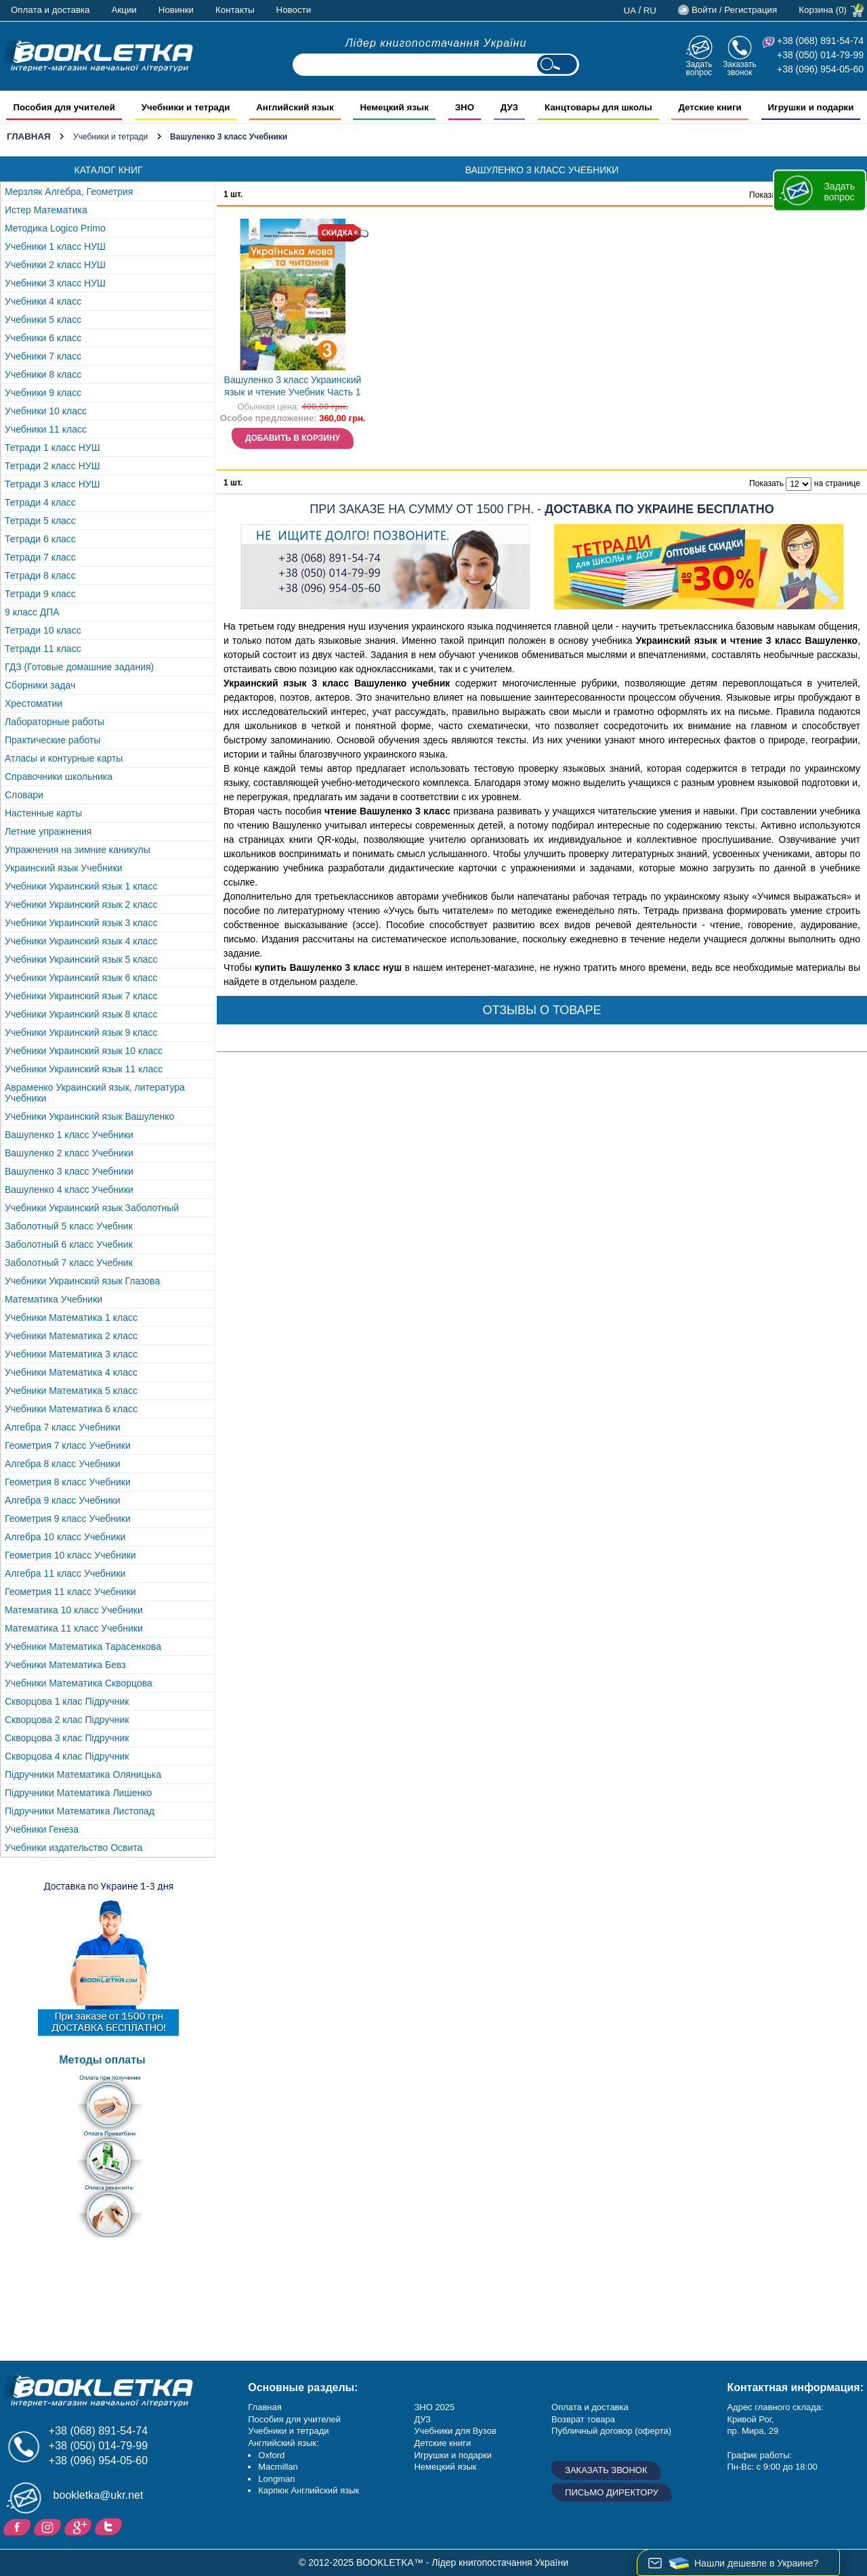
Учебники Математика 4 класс (71, 1372)
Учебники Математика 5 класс (71, 1390)
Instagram (49, 2525)
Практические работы (52, 740)
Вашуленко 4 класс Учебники (69, 1189)
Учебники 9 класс (43, 392)
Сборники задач (40, 685)
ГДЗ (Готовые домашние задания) (79, 666)
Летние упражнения (48, 831)
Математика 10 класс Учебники (74, 1609)
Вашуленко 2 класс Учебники (69, 1153)
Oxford (271, 2455)
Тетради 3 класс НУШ (52, 484)
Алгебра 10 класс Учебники (65, 1536)
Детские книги (442, 2443)
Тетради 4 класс (40, 502)
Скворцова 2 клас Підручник (67, 1719)
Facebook (18, 2525)
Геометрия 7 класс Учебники (68, 1445)
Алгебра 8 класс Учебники (63, 1463)
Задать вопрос (698, 68)
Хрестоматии (33, 703)
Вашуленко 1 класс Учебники (69, 1134)
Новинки (176, 10)
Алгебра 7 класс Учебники (63, 1427)
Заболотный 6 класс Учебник (69, 1244)
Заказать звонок (740, 68)
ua (630, 10)
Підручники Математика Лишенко (78, 1792)
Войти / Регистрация (734, 10)
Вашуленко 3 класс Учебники (69, 1171)
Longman (276, 2479)
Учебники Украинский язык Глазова (82, 1280)
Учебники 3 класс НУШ (55, 283)
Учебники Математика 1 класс (71, 1317)
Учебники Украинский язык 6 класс (81, 977)
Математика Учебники (53, 1299)
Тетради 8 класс (40, 575)
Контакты (235, 10)
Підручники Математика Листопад (79, 1811)
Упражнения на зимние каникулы (77, 849)
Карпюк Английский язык (308, 2490)
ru (649, 10)
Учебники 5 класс (43, 319)
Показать (766, 195)
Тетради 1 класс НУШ (52, 447)
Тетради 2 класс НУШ (52, 465)
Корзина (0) (823, 10)
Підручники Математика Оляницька (83, 1774)
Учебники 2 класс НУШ (55, 264)
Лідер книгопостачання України (436, 43)
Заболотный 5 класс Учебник (69, 1226)
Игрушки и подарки (453, 2455)
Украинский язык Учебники (64, 868)
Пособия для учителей (294, 2419)
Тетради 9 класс (40, 593)
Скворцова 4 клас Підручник (67, 1756)
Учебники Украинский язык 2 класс (81, 904)
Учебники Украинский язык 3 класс (81, 922)
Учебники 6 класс (43, 337)
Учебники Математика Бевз (65, 1664)
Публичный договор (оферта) (611, 2431)
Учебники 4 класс (43, 301)
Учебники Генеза (42, 1829)
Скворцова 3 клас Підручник (67, 1737)
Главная (29, 136)
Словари (24, 794)
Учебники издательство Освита (73, 1847)
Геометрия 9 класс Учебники (68, 1518)
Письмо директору (611, 2492)
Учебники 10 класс (46, 411)
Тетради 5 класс (40, 520)
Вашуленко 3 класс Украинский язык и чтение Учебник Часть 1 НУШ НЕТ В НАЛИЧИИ (293, 387)
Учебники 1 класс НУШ (55, 246)
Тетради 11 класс (43, 648)
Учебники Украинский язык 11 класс (84, 1069)
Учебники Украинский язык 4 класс (81, 941)
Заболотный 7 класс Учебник (69, 1262)
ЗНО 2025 (434, 2407)
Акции (124, 10)
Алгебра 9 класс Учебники (63, 1500)
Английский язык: (283, 2443)
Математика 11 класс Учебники (74, 1628)
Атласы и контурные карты (64, 758)
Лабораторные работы (54, 721)
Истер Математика (46, 209)
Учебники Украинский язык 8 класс (81, 1014)
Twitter (110, 2525)
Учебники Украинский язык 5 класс (81, 959)
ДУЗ (422, 2419)
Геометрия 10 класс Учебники (70, 1555)
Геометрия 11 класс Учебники (70, 1591)
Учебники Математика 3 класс (71, 1354)
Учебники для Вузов (455, 2431)
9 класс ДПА (32, 612)
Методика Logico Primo (55, 228)
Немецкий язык (445, 2467)
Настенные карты (43, 813)
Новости (294, 10)
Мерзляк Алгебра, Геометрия (69, 191)
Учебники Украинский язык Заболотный (92, 1207)
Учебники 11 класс (46, 429)
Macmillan (278, 2467)
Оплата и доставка (50, 10)
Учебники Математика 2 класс (71, 1335)
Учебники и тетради (110, 136)
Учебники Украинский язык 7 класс (81, 995)
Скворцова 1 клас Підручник (67, 1701)
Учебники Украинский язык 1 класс (81, 886)
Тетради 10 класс (43, 630)
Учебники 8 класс (43, 374)
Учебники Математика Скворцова (78, 1683)
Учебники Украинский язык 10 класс (84, 1050)
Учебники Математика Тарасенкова (83, 1646)
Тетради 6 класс (40, 538)
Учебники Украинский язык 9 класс (81, 1032)
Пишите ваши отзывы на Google (79, 2525)
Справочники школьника (58, 776)
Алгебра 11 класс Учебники (65, 1573)
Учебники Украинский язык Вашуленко (89, 1116)
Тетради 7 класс (40, 557)
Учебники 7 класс (43, 356)
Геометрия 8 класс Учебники (68, 1482)
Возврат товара (583, 2419)
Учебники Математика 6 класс (71, 1408)
